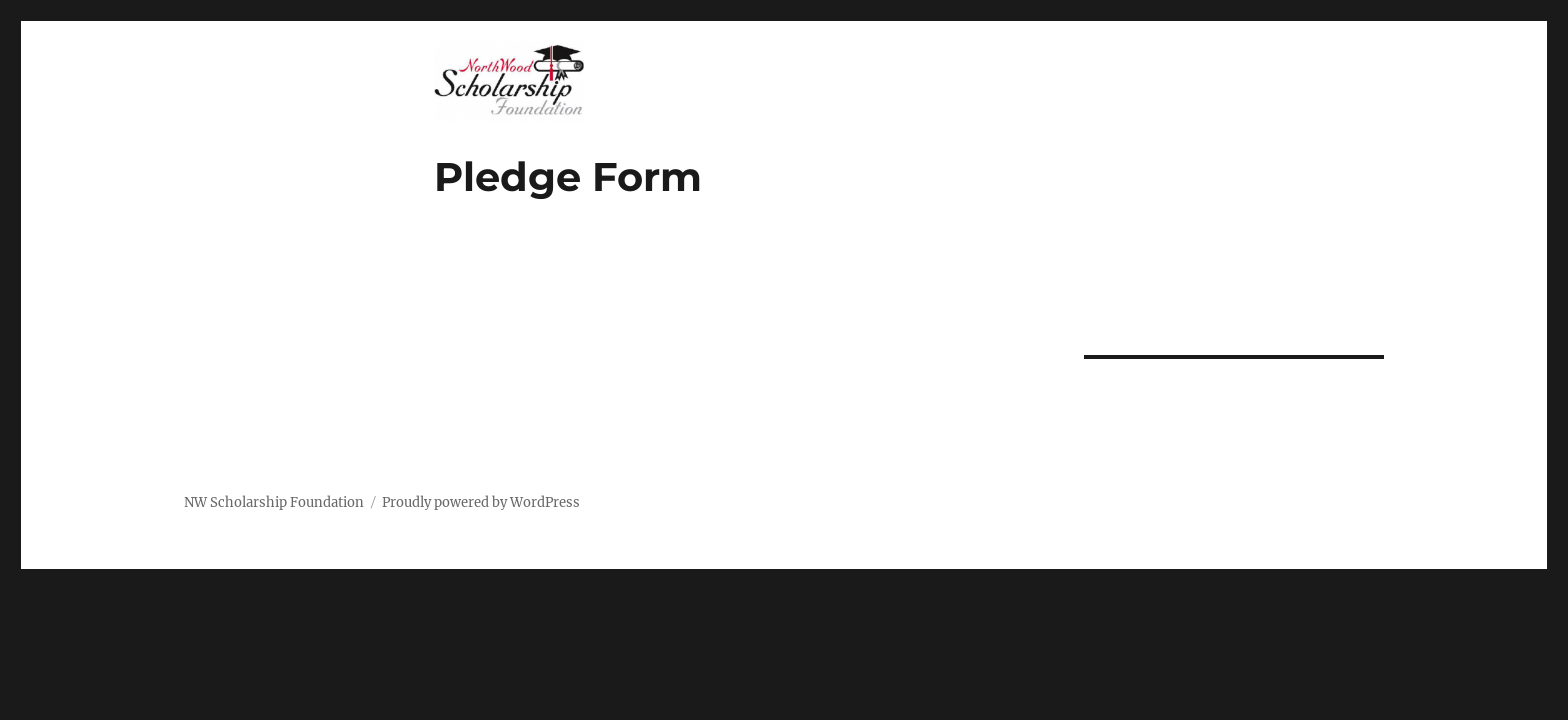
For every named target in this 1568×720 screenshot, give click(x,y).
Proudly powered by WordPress (481, 502)
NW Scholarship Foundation (274, 502)
